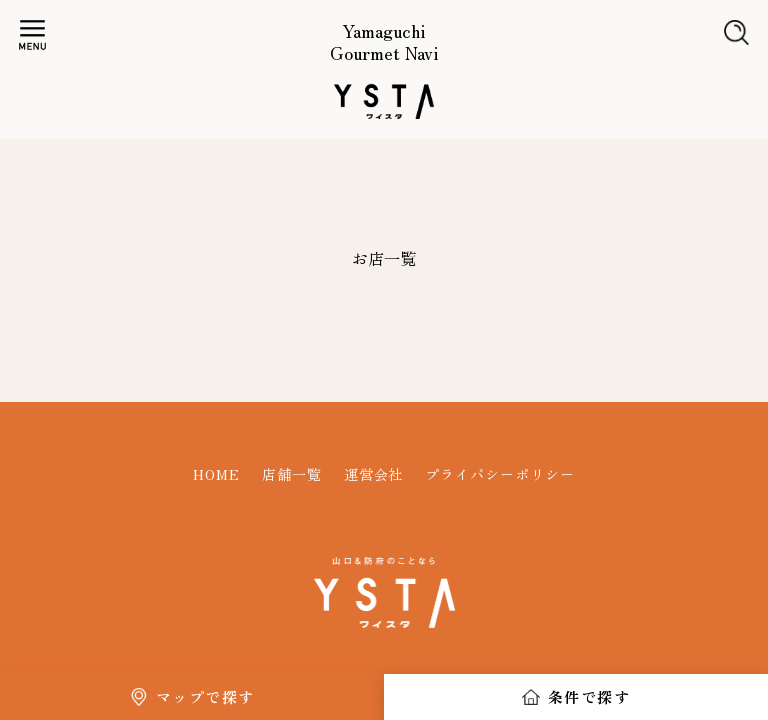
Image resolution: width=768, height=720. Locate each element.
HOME (216, 474)
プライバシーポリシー (500, 474)
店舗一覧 (292, 474)
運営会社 (374, 474)
